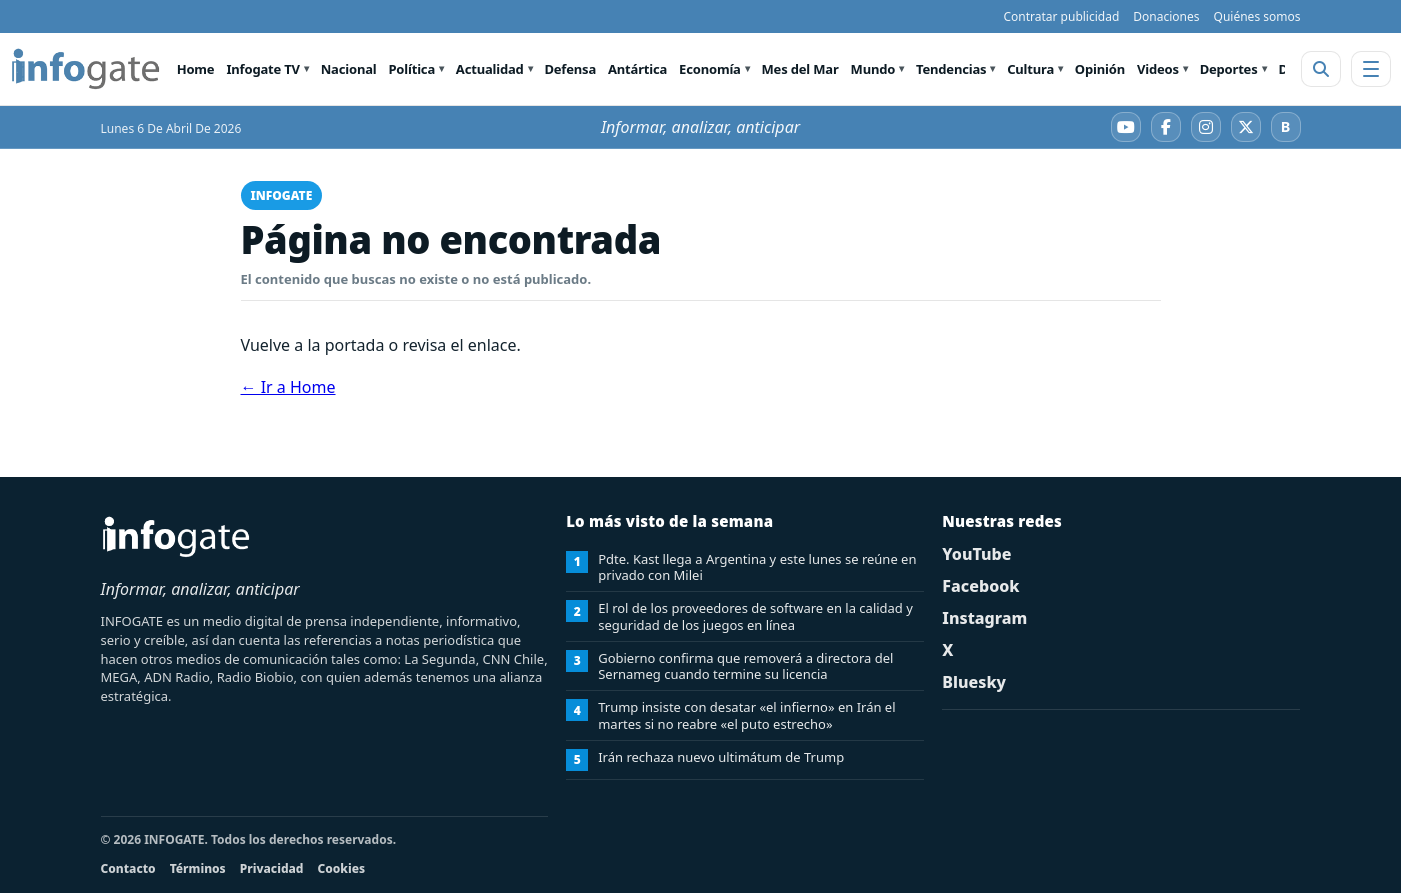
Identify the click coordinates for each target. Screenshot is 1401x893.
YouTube (976, 554)
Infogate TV (262, 69)
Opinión (1100, 69)
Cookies (341, 868)
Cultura (1030, 69)
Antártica (637, 69)
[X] (1246, 127)
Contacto (128, 868)
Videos (1158, 69)
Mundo (873, 69)
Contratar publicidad (1061, 16)
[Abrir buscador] (1321, 69)
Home (196, 69)
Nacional (349, 69)
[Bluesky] (1286, 127)
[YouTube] (1126, 127)
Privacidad (272, 868)
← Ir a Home (288, 387)
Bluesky (974, 682)
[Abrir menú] (1371, 69)
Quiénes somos (1257, 16)
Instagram (984, 618)
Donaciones (1166, 16)
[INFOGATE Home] (86, 69)
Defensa (570, 69)
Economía (710, 69)
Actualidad (490, 69)
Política (411, 69)
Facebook (980, 586)
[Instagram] (1206, 127)
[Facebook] (1166, 127)
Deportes (1229, 69)
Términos (198, 868)
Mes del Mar (800, 69)
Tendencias (951, 69)
